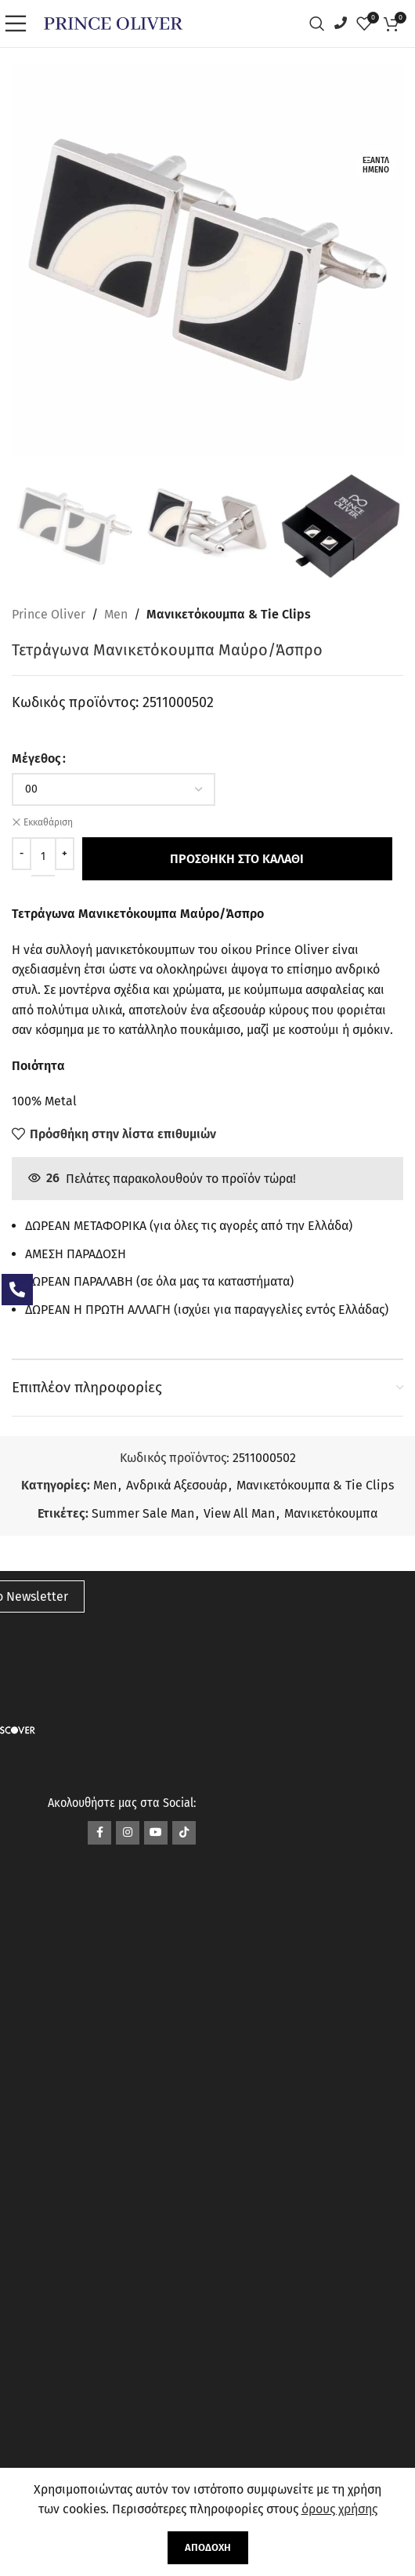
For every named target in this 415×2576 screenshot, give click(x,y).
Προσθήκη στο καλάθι (235, 858)
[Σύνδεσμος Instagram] (127, 1833)
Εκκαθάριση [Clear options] (48, 822)
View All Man (239, 1513)
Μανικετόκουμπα (330, 1513)
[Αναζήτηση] (321, 23)
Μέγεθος (36, 758)
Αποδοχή (208, 2547)
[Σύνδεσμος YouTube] (156, 1833)
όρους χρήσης (339, 2509)
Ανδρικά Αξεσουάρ (176, 1485)
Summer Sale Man (143, 1513)
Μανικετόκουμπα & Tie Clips (228, 614)
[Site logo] (113, 22)
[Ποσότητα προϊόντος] (43, 856)
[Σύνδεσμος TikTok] (184, 1833)
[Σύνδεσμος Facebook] (99, 1833)
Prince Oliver (48, 614)
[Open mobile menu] (19, 23)
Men (116, 614)
